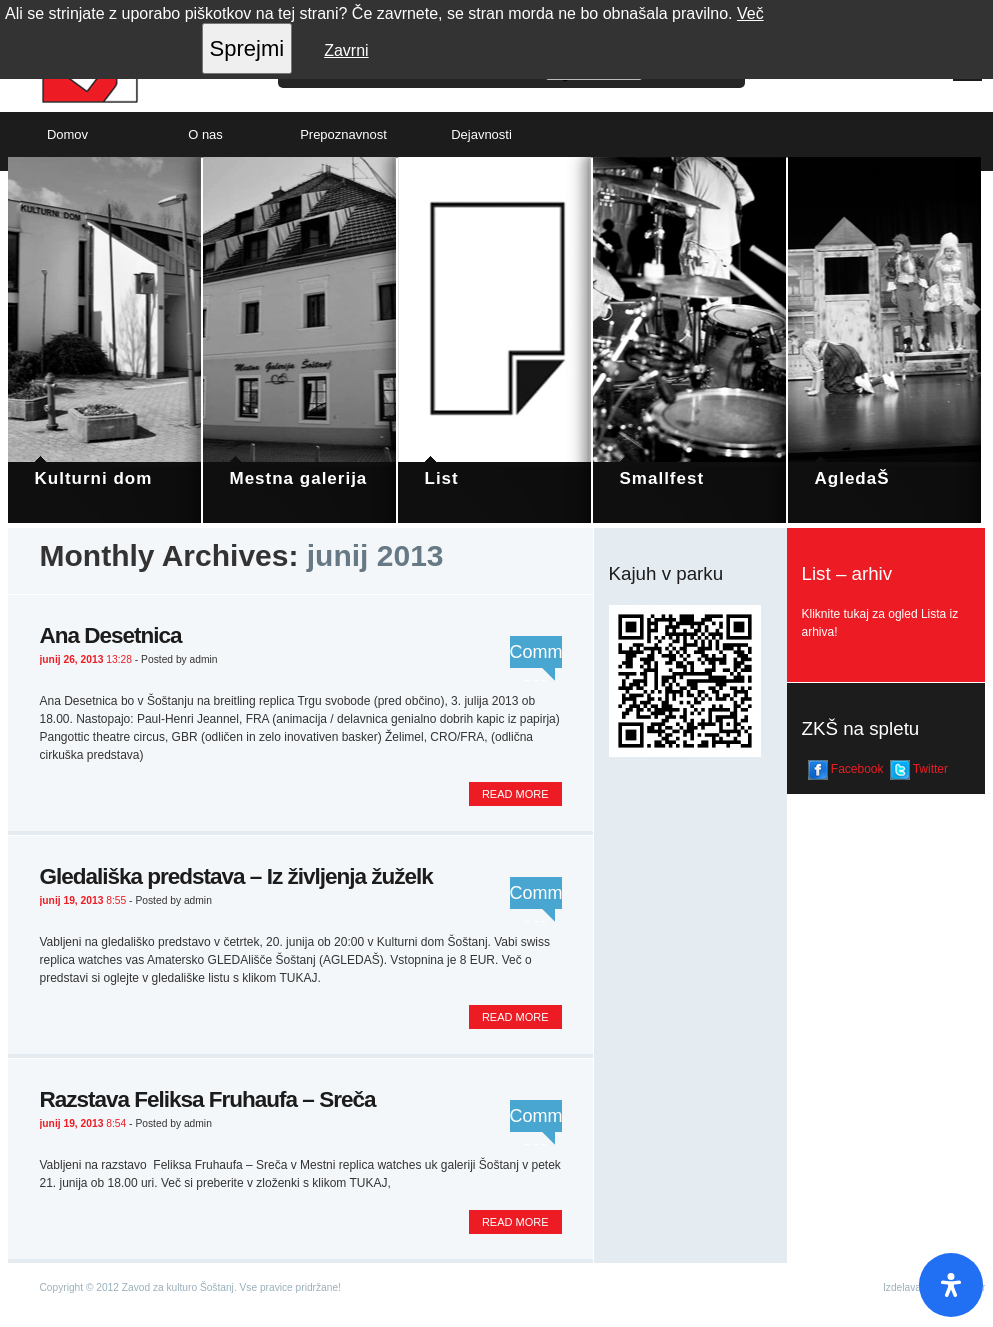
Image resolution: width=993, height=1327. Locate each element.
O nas (205, 134)
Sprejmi (247, 48)
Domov (67, 134)
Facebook (846, 770)
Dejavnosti (481, 134)
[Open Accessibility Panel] (951, 1285)
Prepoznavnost (343, 134)
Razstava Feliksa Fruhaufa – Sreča (208, 1099)
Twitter (919, 770)
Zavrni (346, 50)
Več (750, 13)
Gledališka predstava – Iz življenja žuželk (236, 876)
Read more (515, 794)
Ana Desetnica (111, 635)
